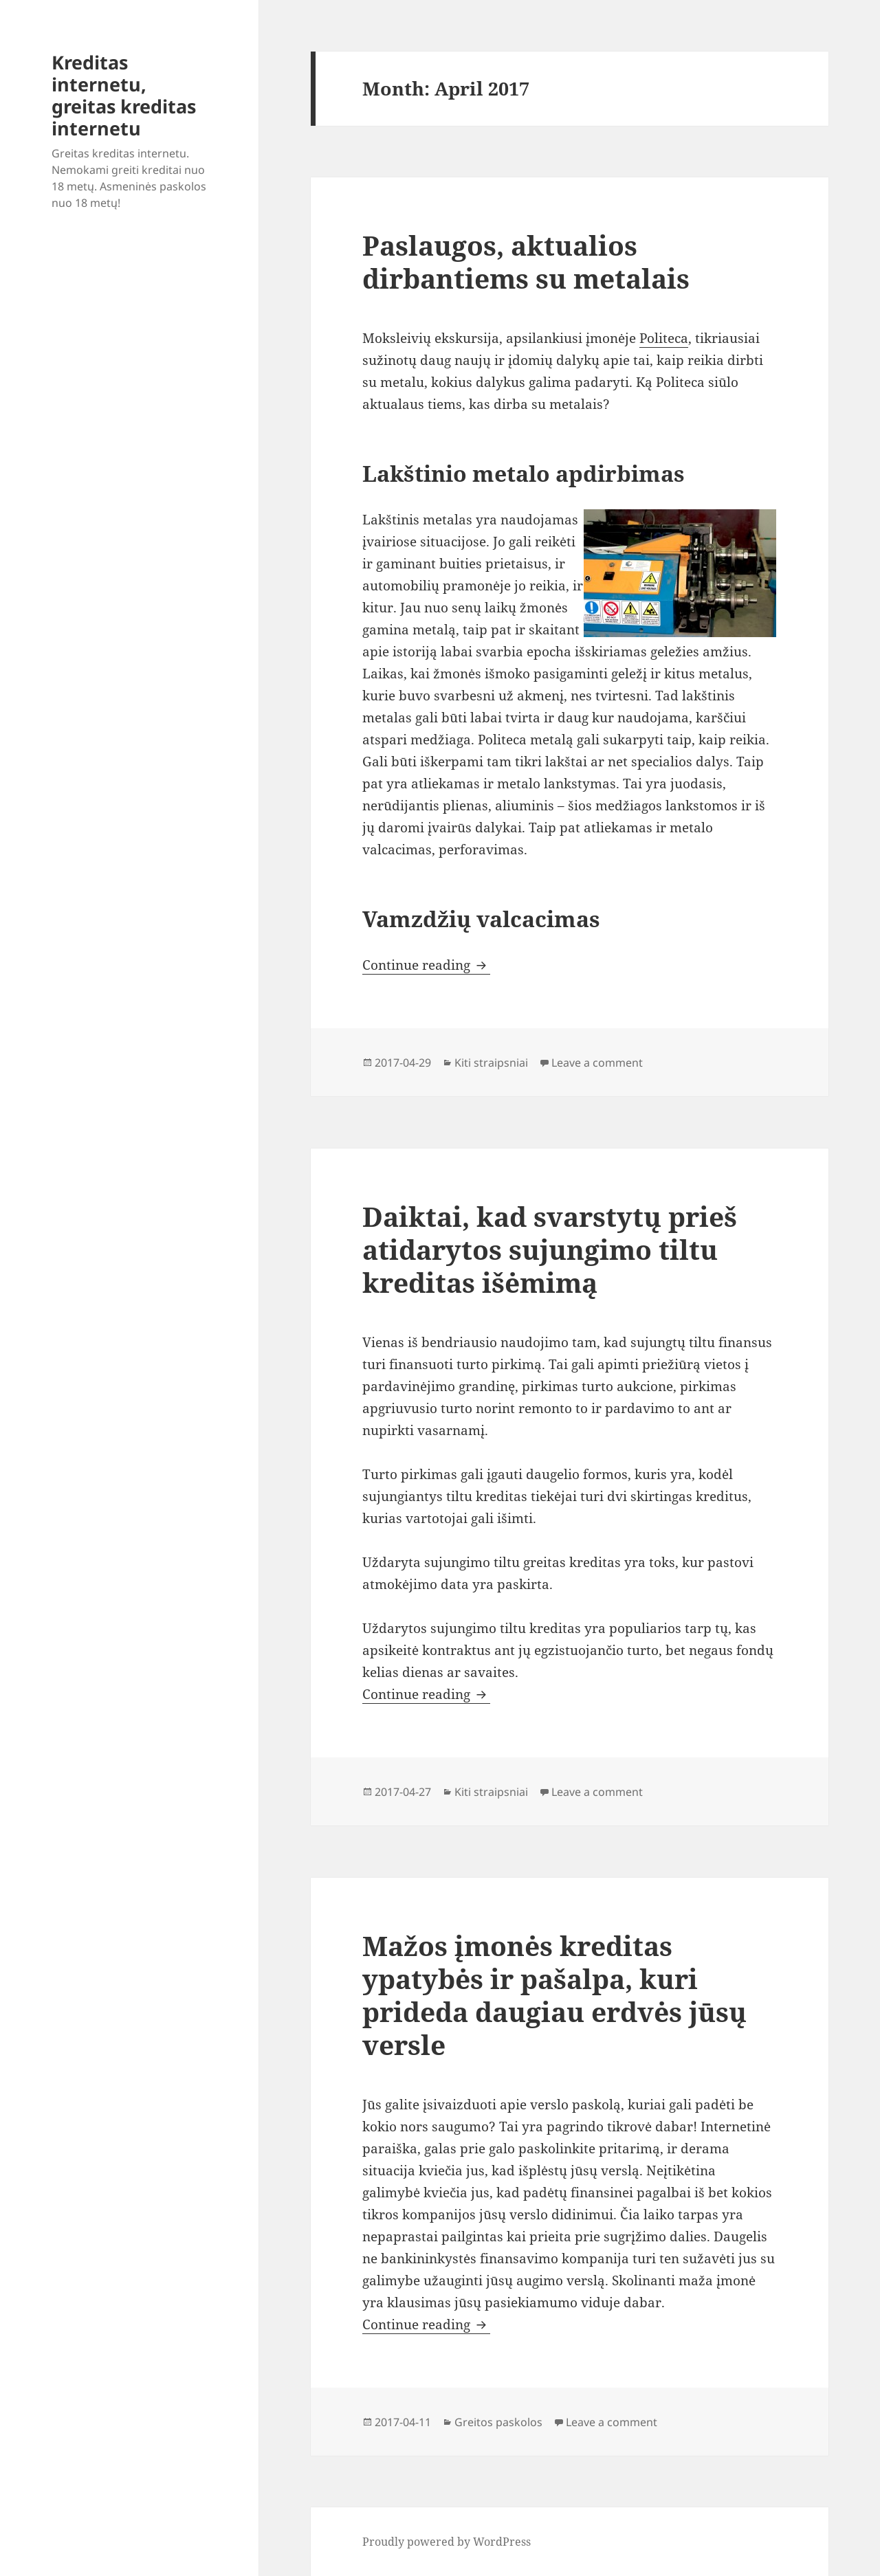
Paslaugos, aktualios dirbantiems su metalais (526, 261)
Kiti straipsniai (491, 1062)
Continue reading (426, 965)
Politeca (663, 338)
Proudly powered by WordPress (446, 2541)
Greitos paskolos (498, 2422)
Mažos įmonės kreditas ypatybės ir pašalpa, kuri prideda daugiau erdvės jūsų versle (554, 1995)
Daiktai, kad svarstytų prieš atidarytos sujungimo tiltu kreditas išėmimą (549, 1249)
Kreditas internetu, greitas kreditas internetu (124, 95)
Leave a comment (597, 1062)
